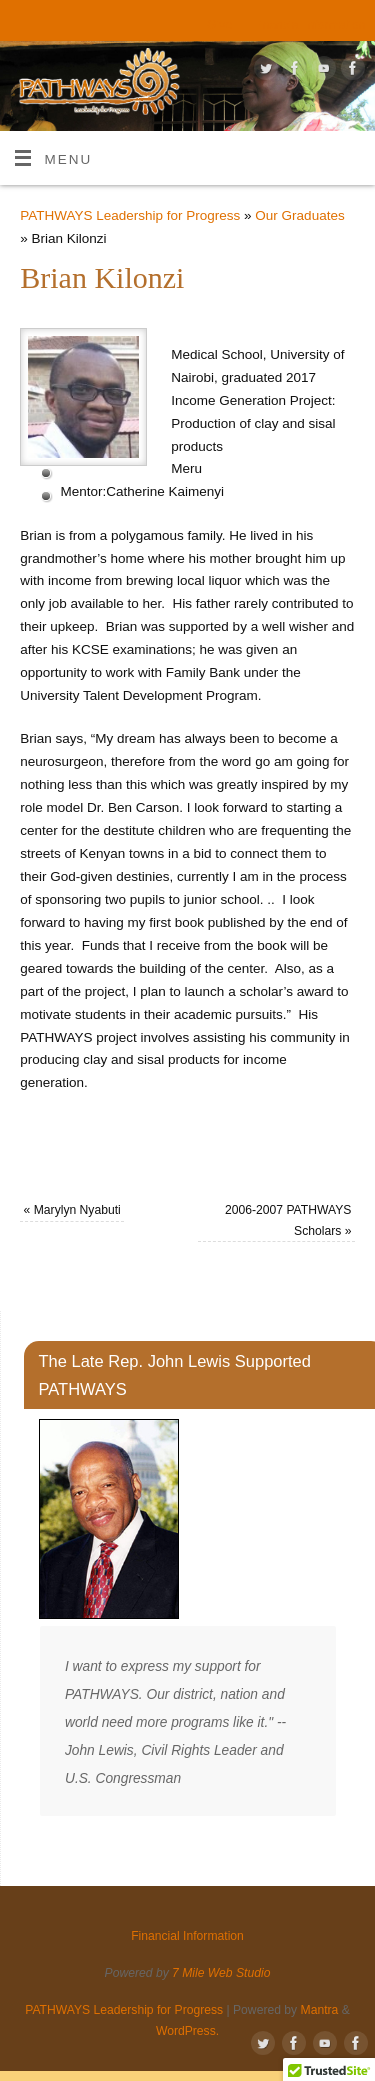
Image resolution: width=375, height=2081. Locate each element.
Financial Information (308, 25)
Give (219, 25)
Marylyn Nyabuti (72, 1210)
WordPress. (187, 2031)
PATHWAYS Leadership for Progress (130, 215)
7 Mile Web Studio (221, 1973)
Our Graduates (299, 215)
